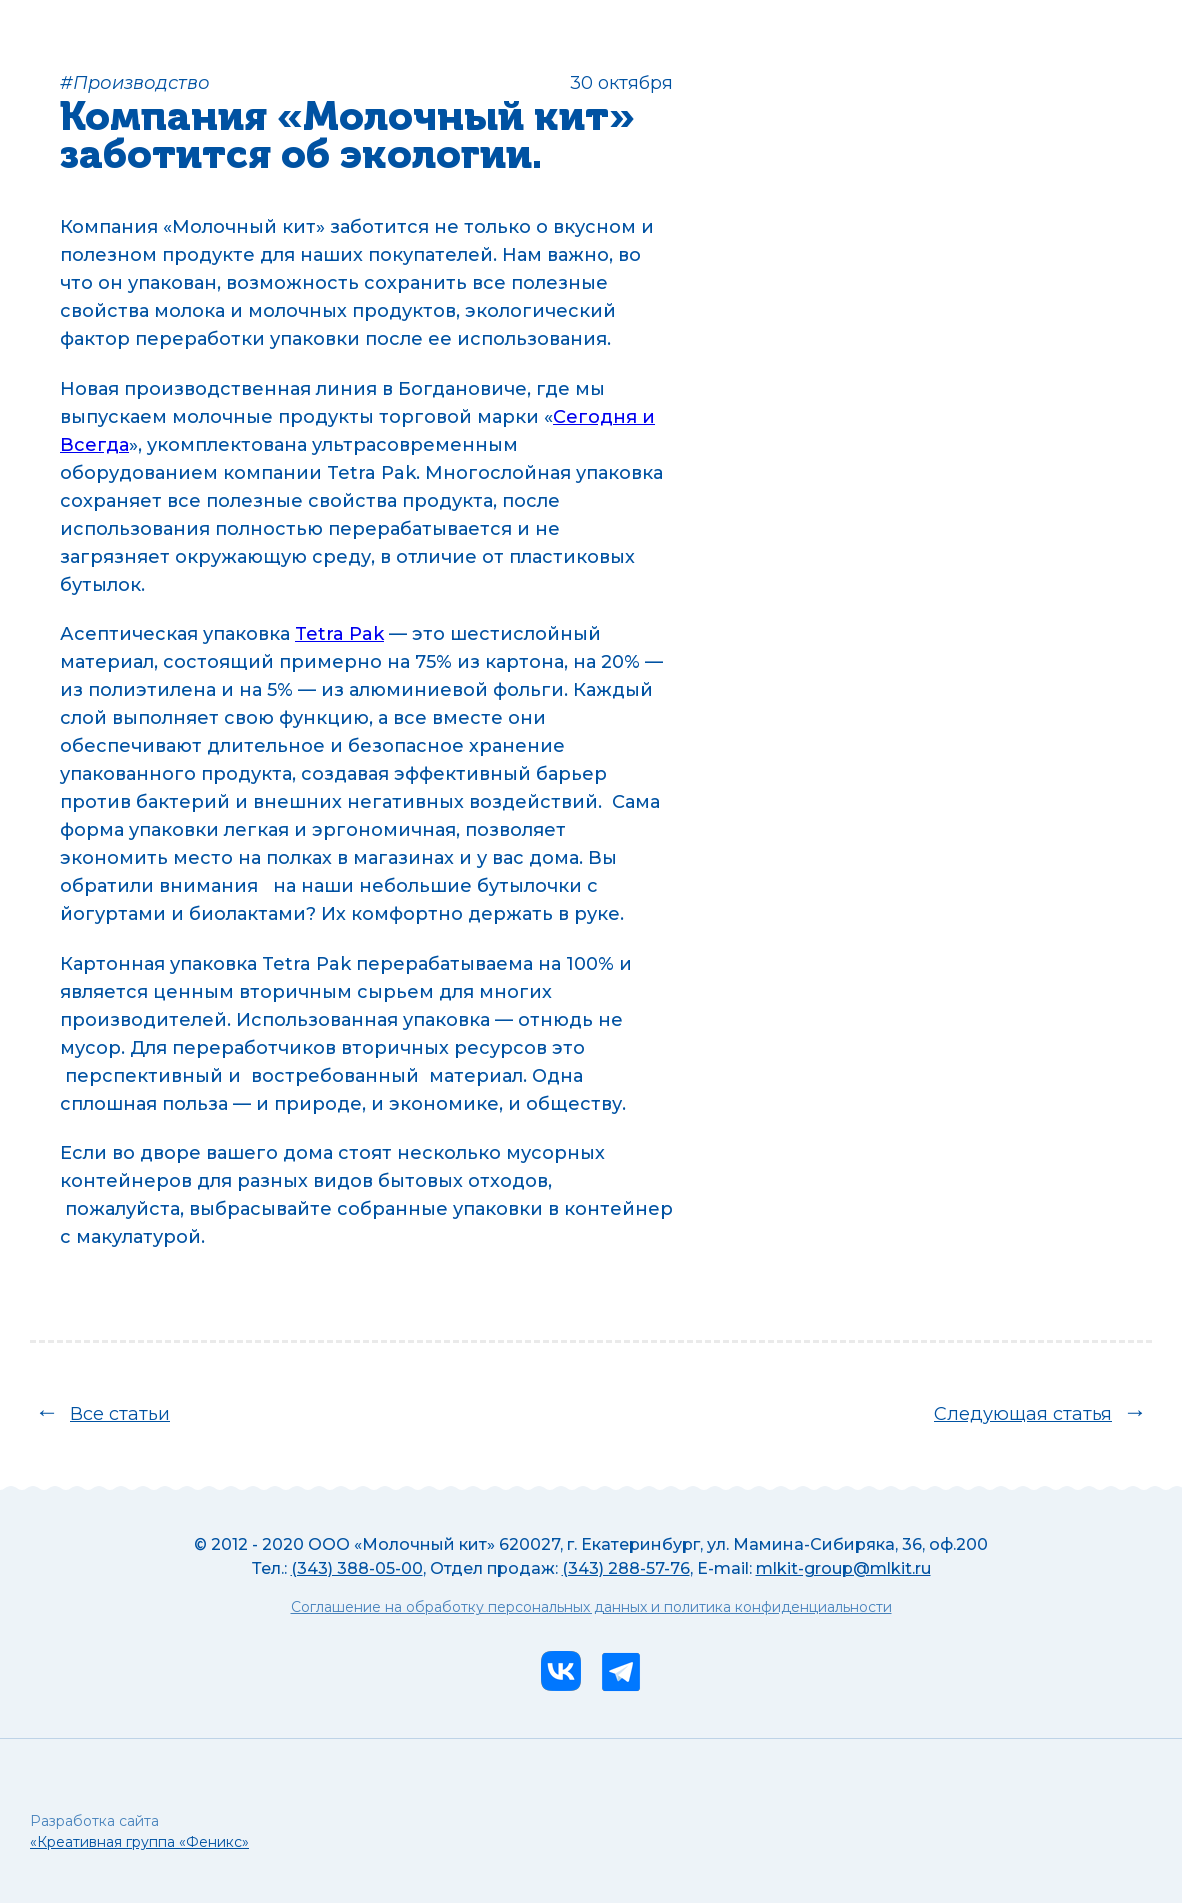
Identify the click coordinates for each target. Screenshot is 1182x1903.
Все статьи (120, 1414)
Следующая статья (1023, 1414)
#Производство (135, 83)
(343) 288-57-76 (626, 1568)
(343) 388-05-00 (357, 1568)
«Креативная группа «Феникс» (139, 1842)
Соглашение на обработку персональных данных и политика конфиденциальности (591, 1607)
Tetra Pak (339, 634)
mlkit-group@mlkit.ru (843, 1568)
